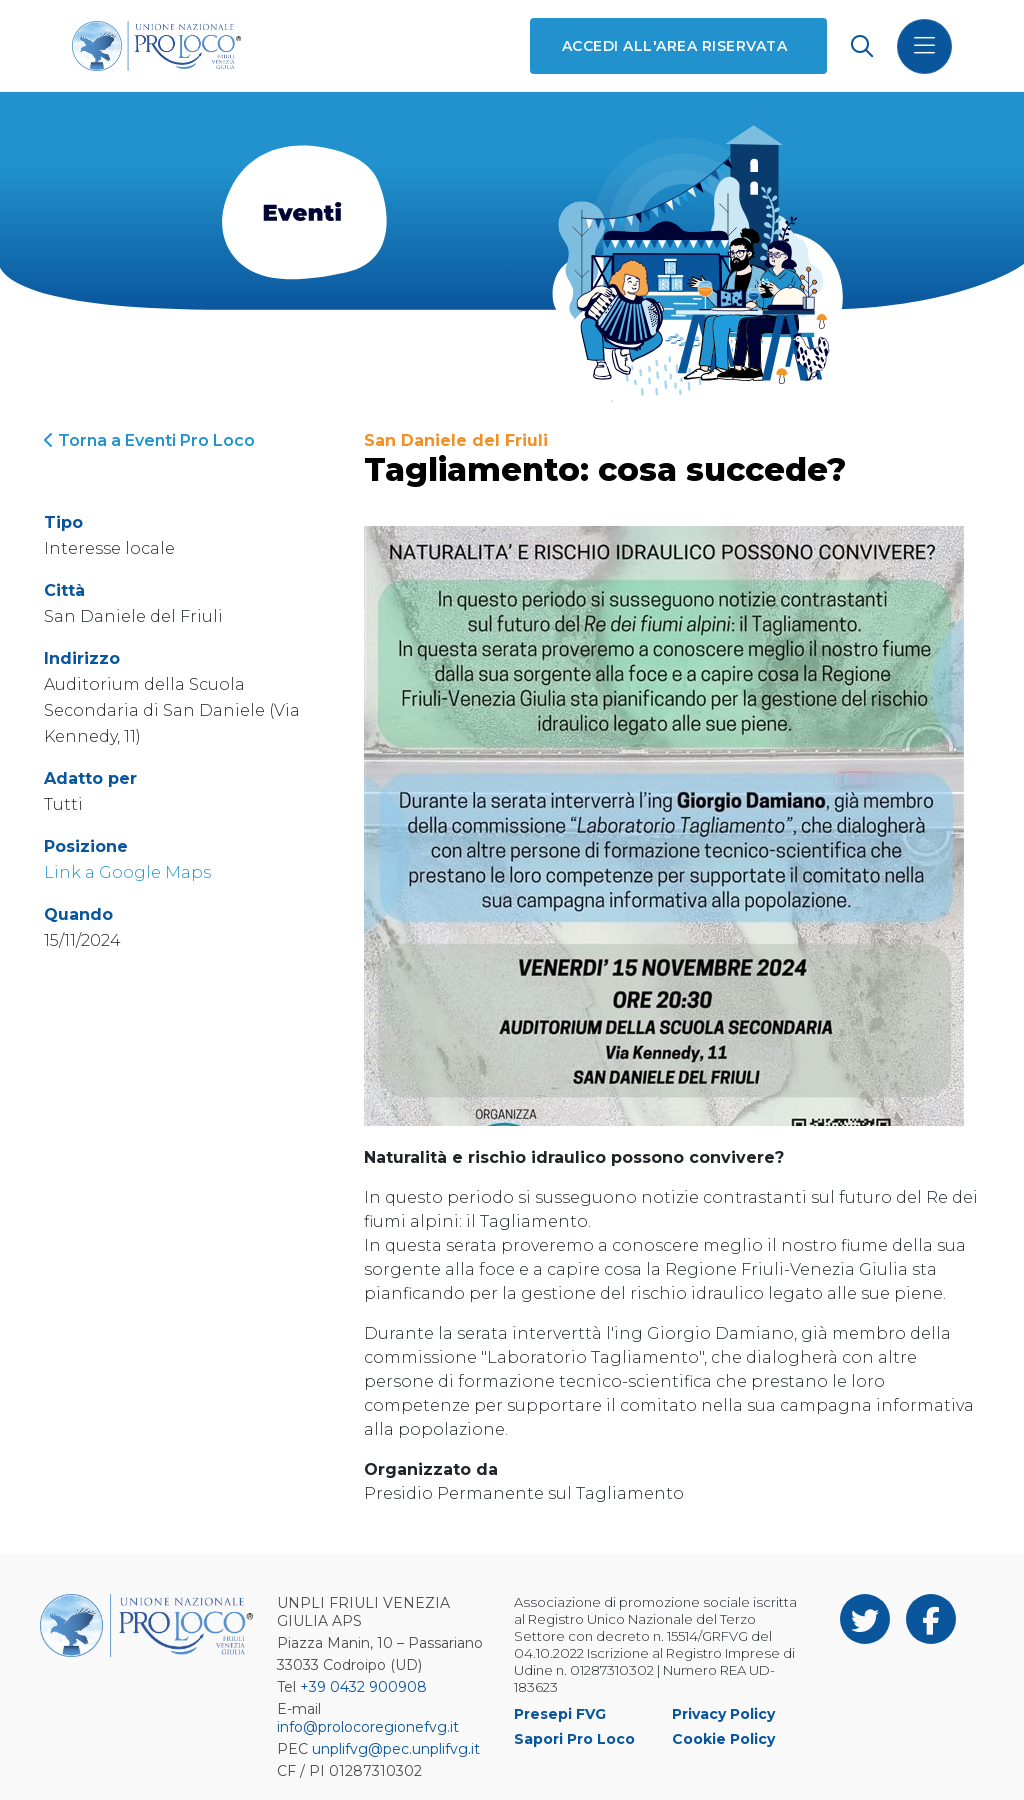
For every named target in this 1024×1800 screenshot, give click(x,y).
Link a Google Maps (127, 872)
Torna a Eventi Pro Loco (149, 440)
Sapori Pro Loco (574, 1739)
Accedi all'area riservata (674, 46)
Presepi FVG (560, 1714)
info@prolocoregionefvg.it (368, 1727)
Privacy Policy (723, 1714)
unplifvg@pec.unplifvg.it (396, 1749)
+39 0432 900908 (363, 1687)
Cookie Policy (723, 1739)
